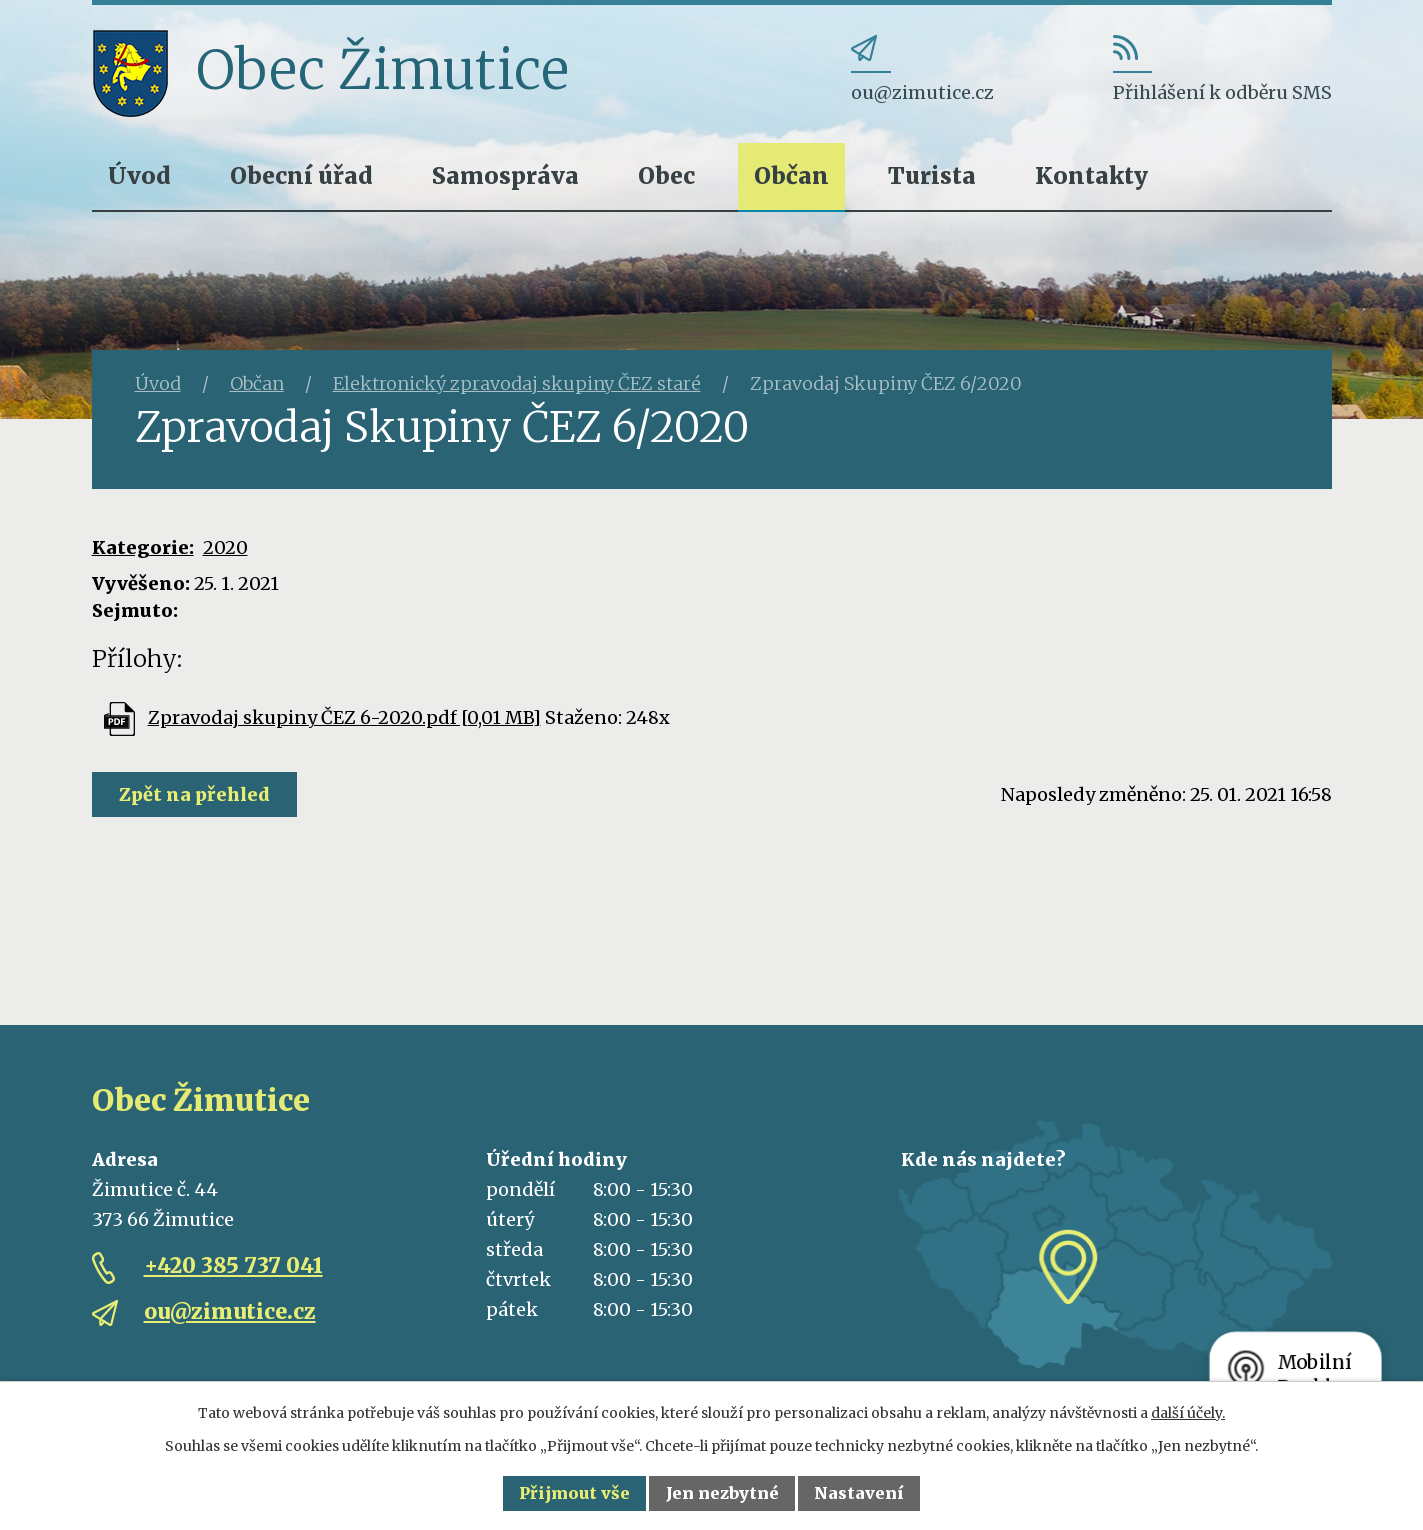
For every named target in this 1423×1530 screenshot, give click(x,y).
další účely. (1188, 1413)
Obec (666, 175)
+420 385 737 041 (233, 1265)
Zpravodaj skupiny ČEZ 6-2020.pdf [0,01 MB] (344, 717)
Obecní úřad (301, 175)
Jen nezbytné (722, 1493)
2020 (225, 547)
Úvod (139, 175)
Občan (791, 175)
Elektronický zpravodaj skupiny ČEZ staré (517, 383)
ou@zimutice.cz (230, 1311)
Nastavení (859, 1493)
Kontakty (1091, 175)
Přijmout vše (574, 1493)
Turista (932, 175)
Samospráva (505, 175)
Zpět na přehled (194, 794)
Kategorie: (143, 547)
